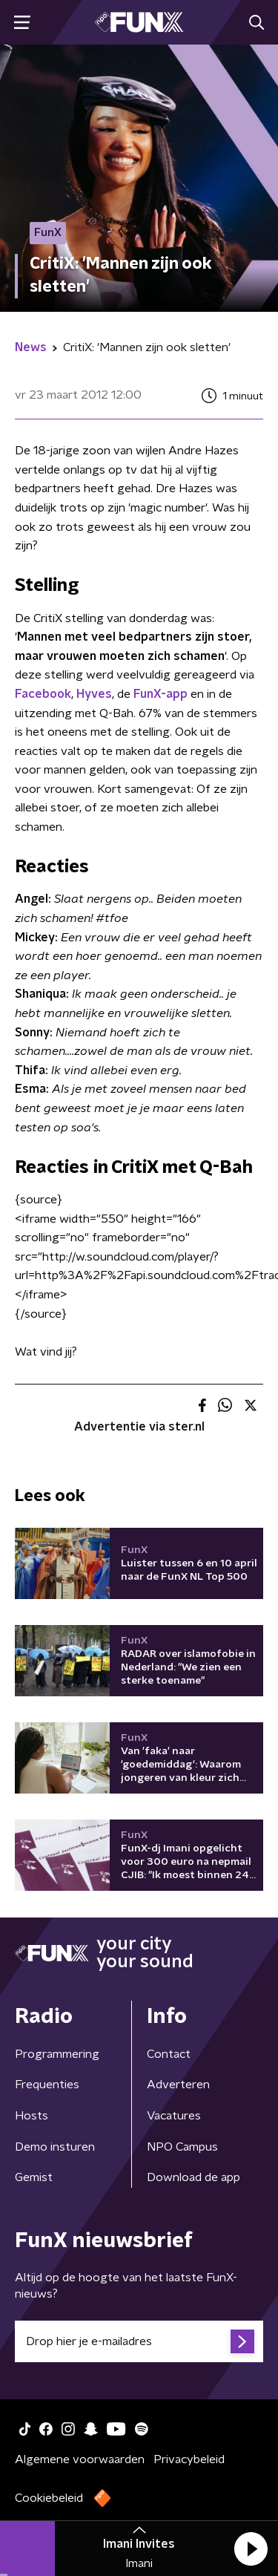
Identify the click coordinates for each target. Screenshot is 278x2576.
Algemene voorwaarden (80, 2459)
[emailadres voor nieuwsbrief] (139, 2341)
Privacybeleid (189, 2459)
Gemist (34, 2177)
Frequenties (47, 2084)
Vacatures (174, 2116)
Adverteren (178, 2084)
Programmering (57, 2054)
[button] (250, 2548)
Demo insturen (55, 2147)
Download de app (193, 2177)
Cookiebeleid (49, 2498)
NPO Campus (182, 2147)
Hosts (31, 2116)
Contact (169, 2054)
